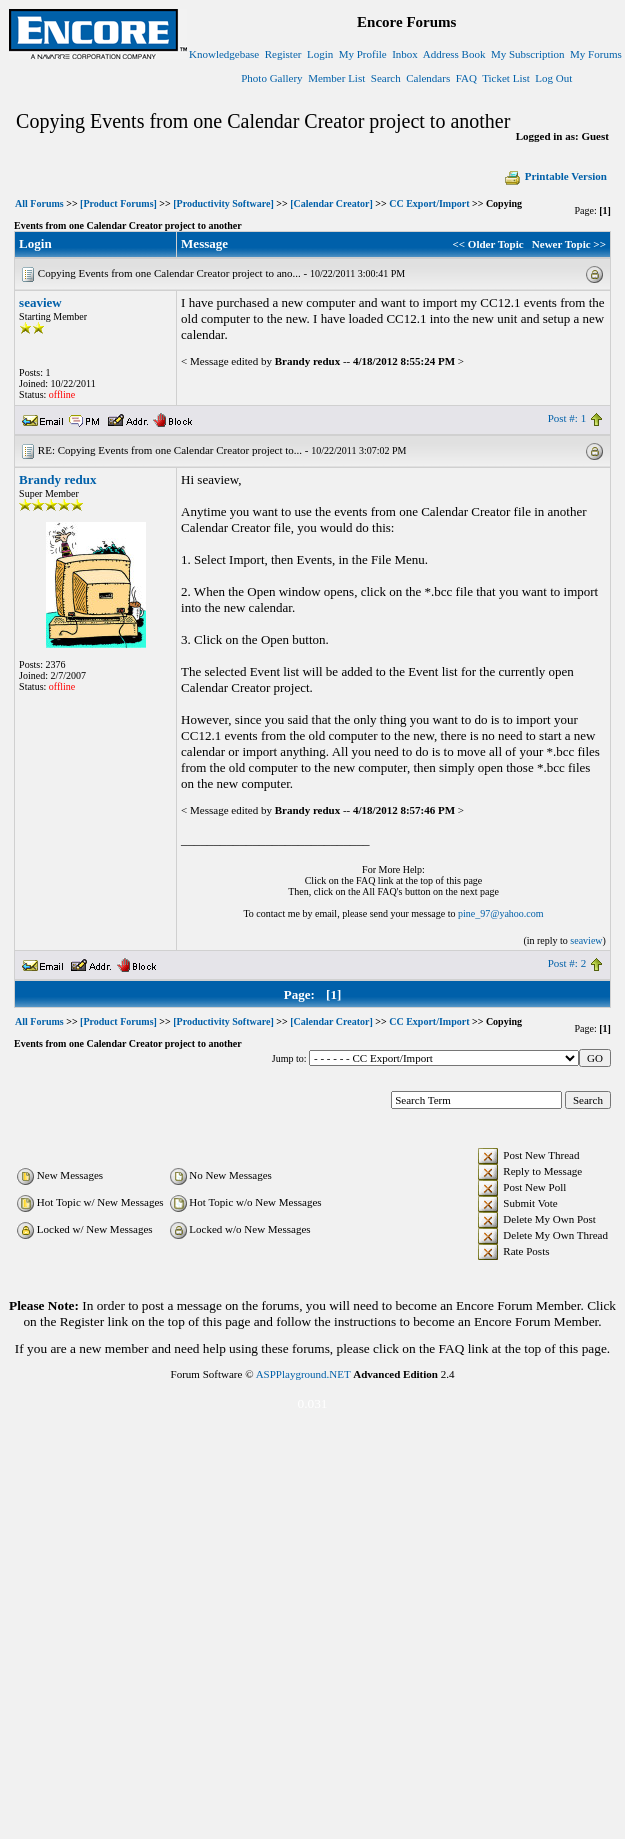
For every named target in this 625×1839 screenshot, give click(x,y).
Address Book (454, 54)
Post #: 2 (567, 963)
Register (283, 54)
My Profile (363, 54)
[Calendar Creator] (331, 203)
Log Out (553, 78)
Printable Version (555, 176)
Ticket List (506, 78)
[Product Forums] (118, 203)
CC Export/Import (429, 203)
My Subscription (528, 54)
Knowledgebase (224, 54)
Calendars (428, 78)
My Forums (596, 54)
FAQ (466, 78)
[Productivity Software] (223, 203)
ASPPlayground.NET (303, 1374)
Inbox (405, 54)
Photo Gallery (271, 78)
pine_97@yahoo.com (501, 913)
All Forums (39, 203)
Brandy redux (57, 479)
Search (386, 78)
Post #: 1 (567, 418)
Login (320, 54)
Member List (336, 78)
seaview (40, 302)
